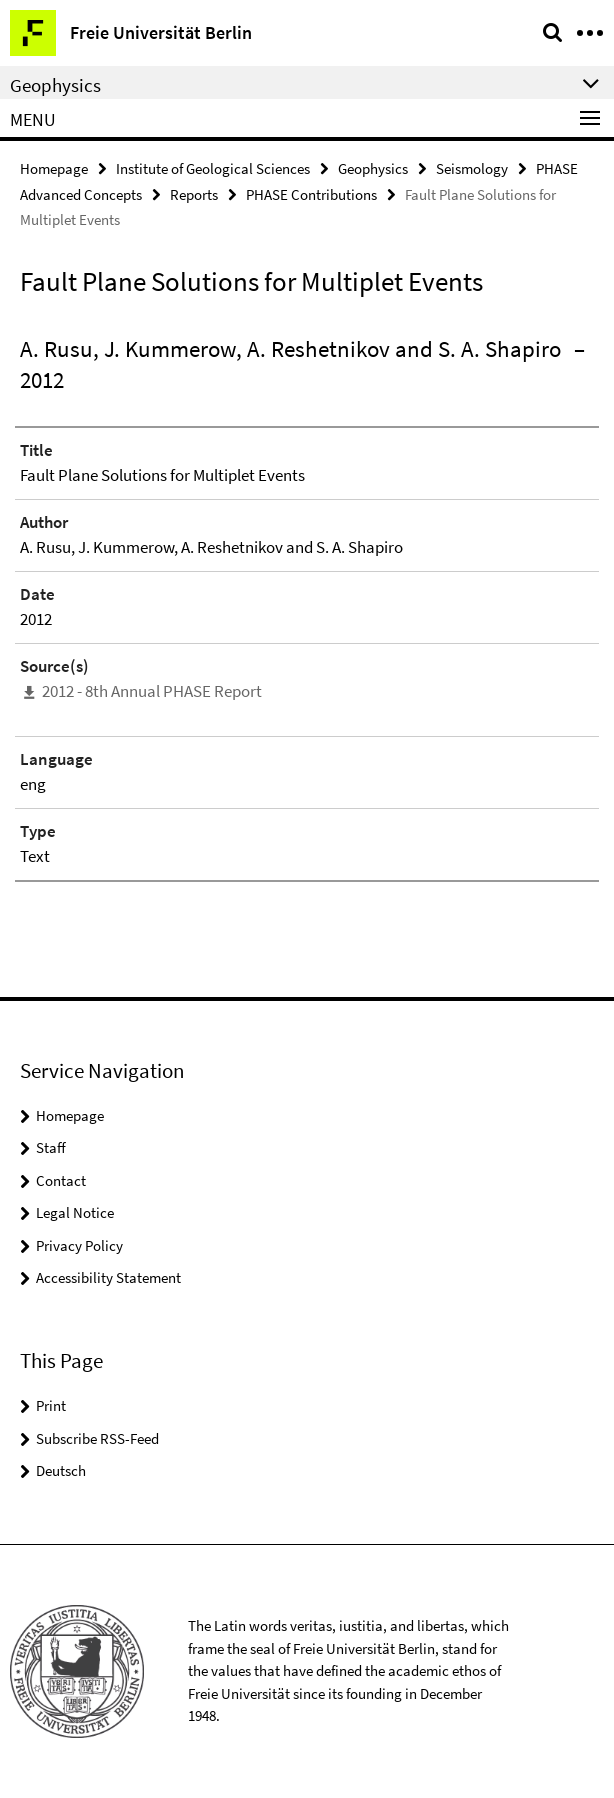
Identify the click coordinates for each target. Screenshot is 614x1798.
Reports (194, 194)
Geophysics (373, 168)
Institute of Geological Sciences (213, 168)
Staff (51, 1147)
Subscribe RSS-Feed (97, 1438)
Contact (61, 1180)
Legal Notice (75, 1212)
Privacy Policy (79, 1245)
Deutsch (61, 1470)
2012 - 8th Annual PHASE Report (152, 691)
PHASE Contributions (311, 194)
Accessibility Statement (108, 1277)
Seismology (472, 168)
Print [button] (51, 1405)
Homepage (54, 168)
